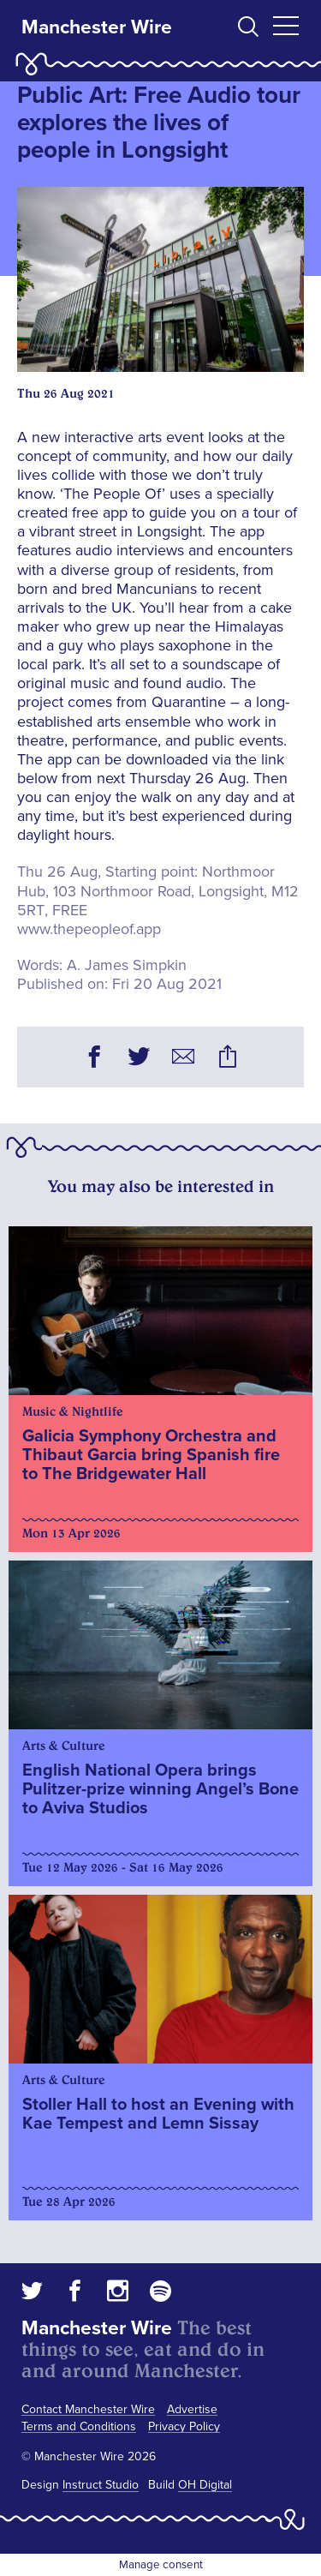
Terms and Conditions (78, 2426)
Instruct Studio (100, 2484)
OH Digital (205, 2484)
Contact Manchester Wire (88, 2409)
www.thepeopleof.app (89, 929)
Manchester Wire (96, 27)
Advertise (192, 2409)
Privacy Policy (184, 2426)
